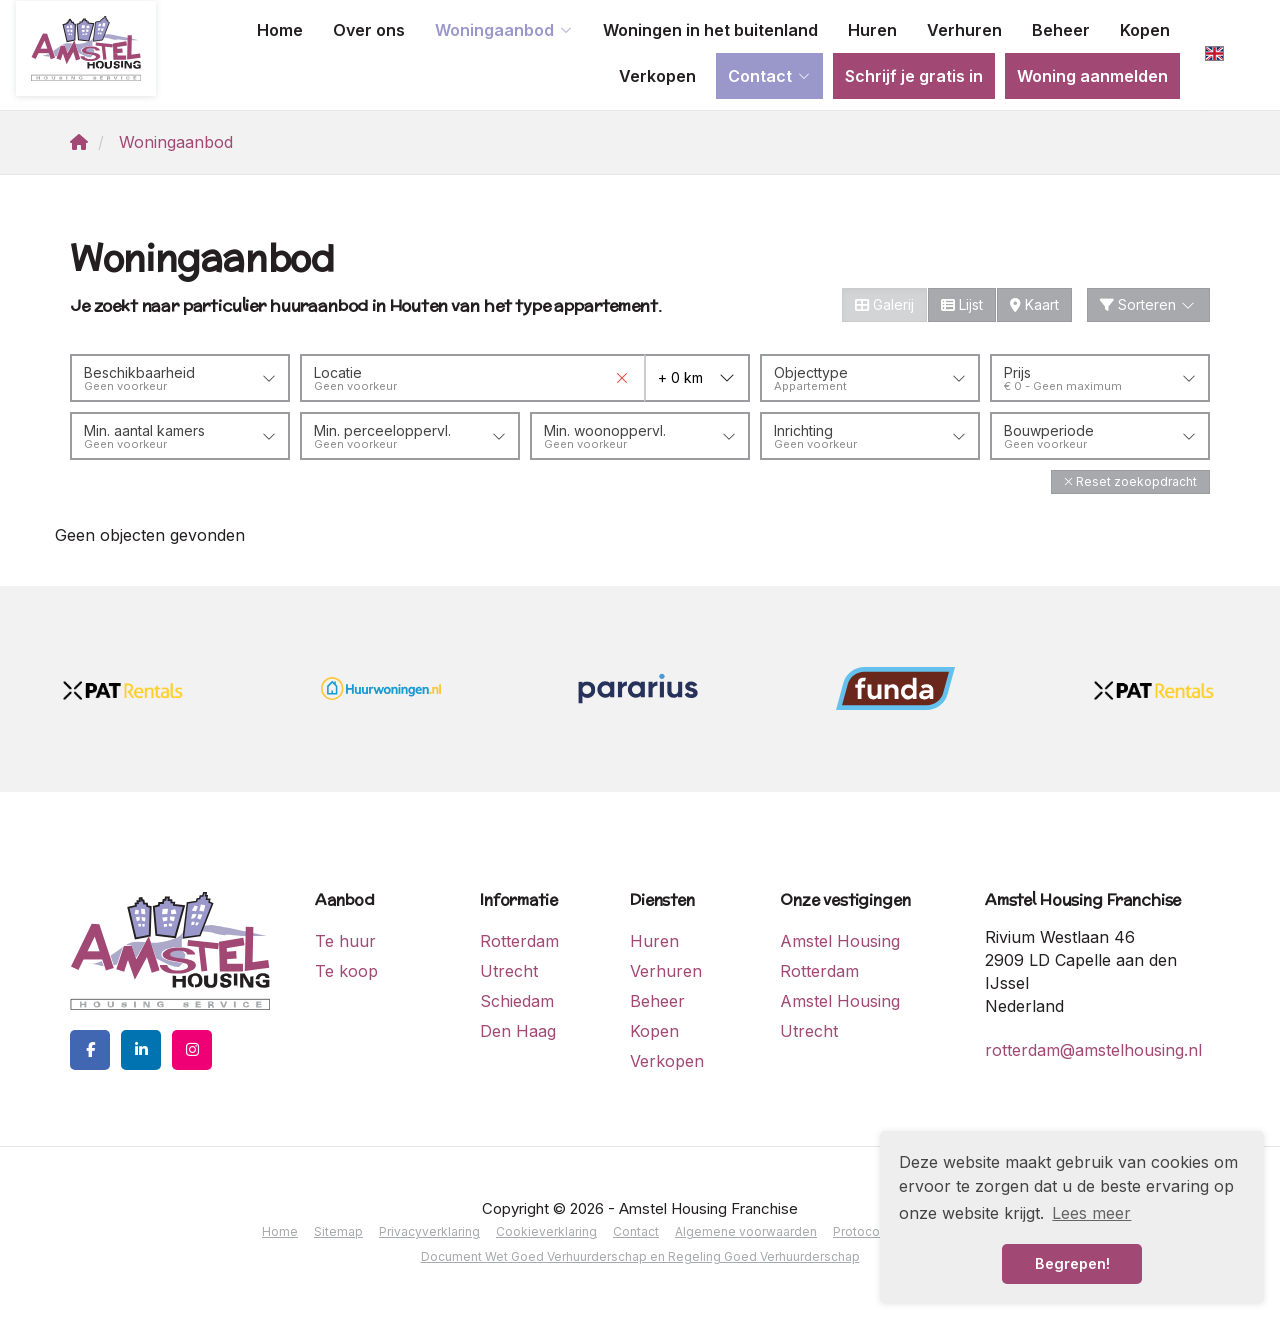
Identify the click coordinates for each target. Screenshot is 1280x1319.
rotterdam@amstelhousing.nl (1093, 1050)
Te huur (345, 941)
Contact (769, 76)
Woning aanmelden (1092, 76)
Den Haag (518, 1031)
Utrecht (509, 971)
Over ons (369, 30)
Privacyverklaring (429, 1231)
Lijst (962, 304)
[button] (1130, 481)
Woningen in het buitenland (710, 30)
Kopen (1145, 30)
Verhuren (964, 30)
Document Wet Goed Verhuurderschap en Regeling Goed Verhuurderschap (640, 1256)
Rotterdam (519, 941)
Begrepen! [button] (1072, 1263)
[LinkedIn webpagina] (141, 1050)
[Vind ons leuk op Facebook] (90, 1050)
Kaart (1034, 304)
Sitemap (338, 1231)
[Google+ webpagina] (192, 1050)
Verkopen (657, 76)
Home (280, 30)
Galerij (884, 304)
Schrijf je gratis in (914, 76)
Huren (872, 30)
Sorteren (1149, 304)
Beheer (1061, 30)
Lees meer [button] (1091, 1213)
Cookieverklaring (546, 1231)
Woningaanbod (504, 30)
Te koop (346, 971)
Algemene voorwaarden (746, 1231)
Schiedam (517, 1001)
